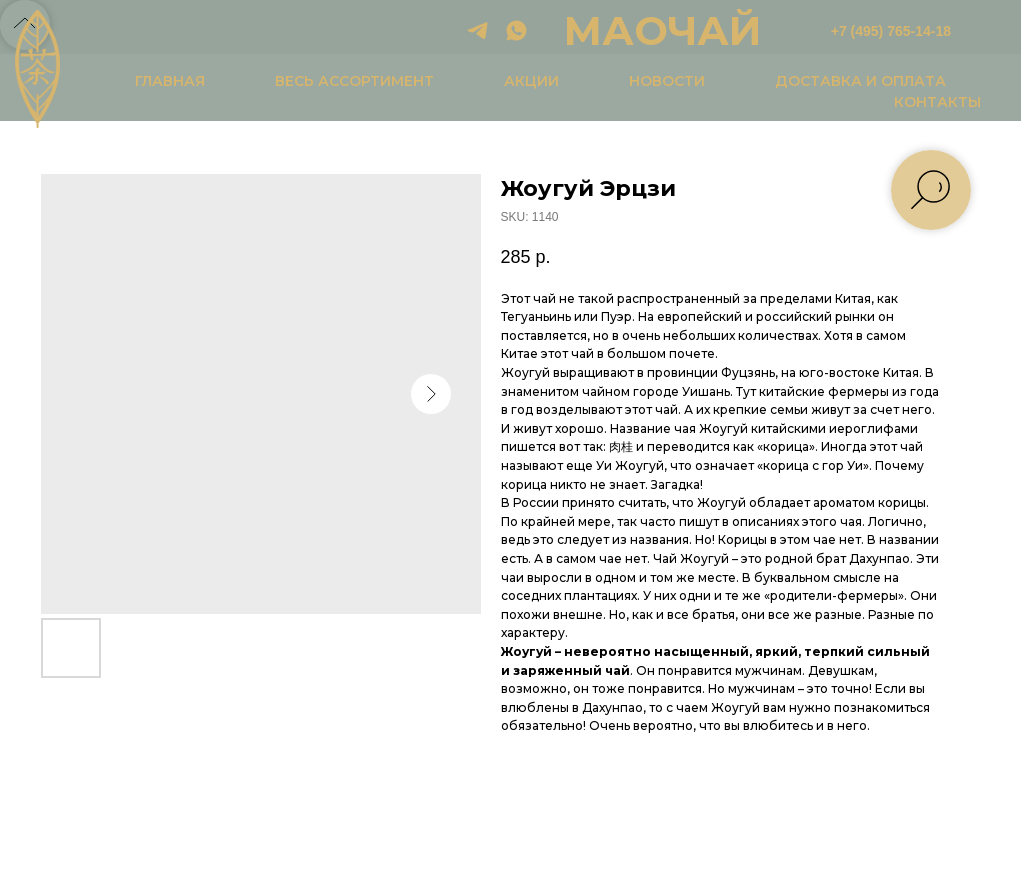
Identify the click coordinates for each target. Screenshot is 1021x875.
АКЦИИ (531, 81)
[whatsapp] (516, 30)
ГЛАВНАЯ (170, 81)
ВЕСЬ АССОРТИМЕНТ (354, 81)
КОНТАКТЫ (937, 102)
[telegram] (477, 30)
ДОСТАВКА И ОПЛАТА (860, 81)
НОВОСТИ (667, 81)
